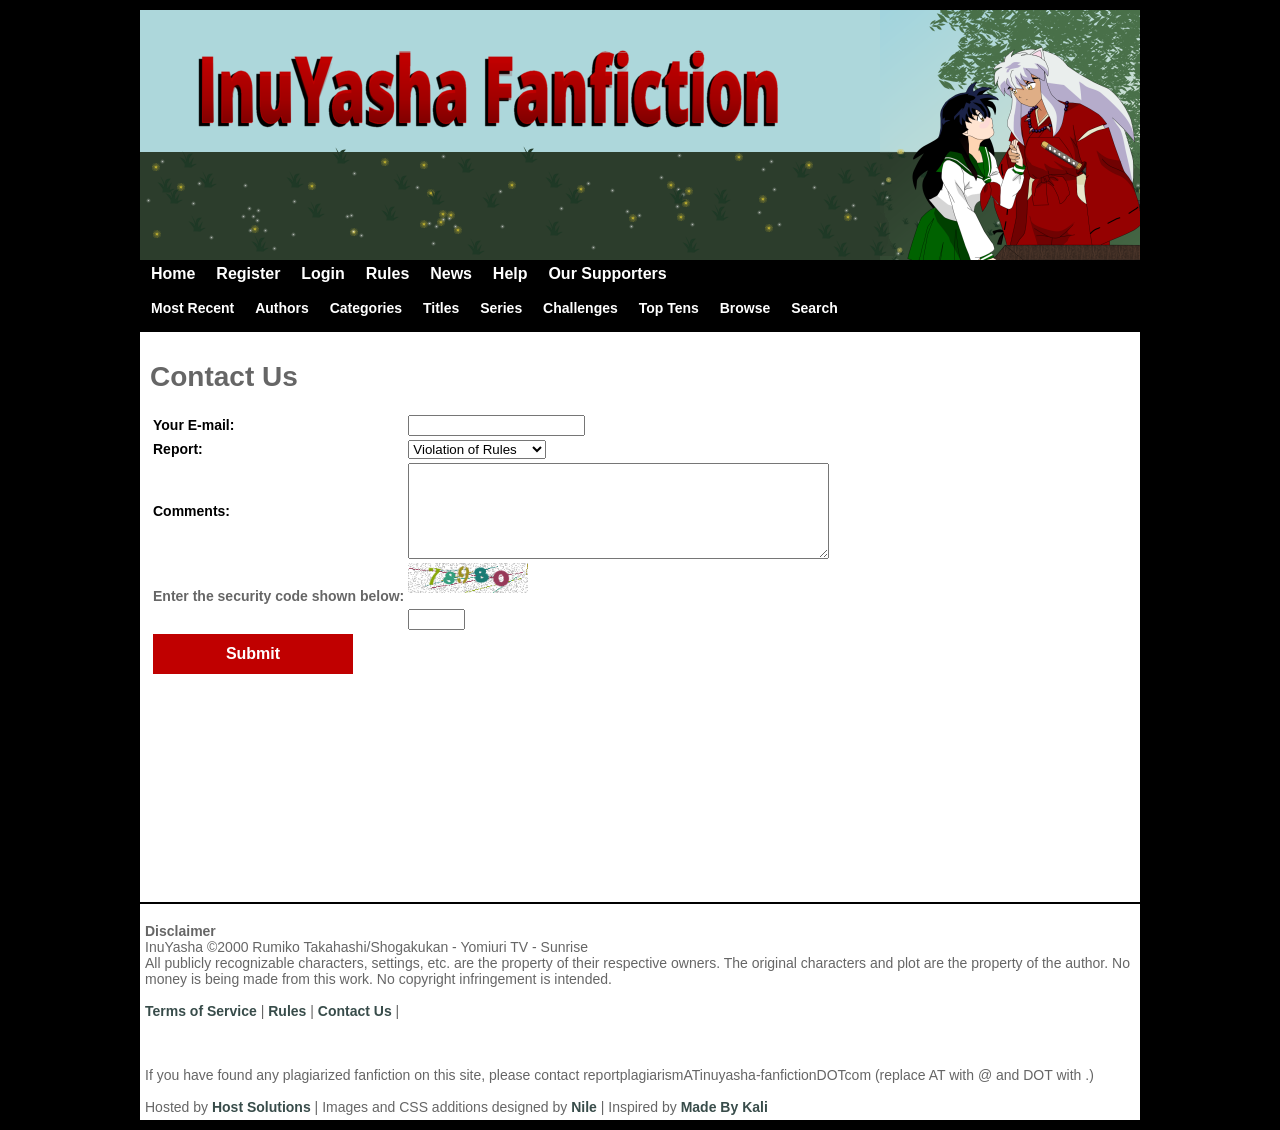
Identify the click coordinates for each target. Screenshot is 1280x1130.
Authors (282, 308)
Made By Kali (724, 1107)
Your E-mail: (193, 425)
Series (501, 308)
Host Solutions (261, 1107)
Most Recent (192, 308)
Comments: (191, 520)
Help (510, 273)
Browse (745, 308)
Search (814, 308)
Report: (178, 449)
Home (173, 273)
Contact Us (355, 1011)
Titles (441, 308)
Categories (366, 308)
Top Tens (669, 308)
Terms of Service (201, 1011)
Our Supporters (607, 273)
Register (248, 273)
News (451, 273)
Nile (584, 1107)
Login (323, 273)
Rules (388, 273)
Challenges (580, 308)
